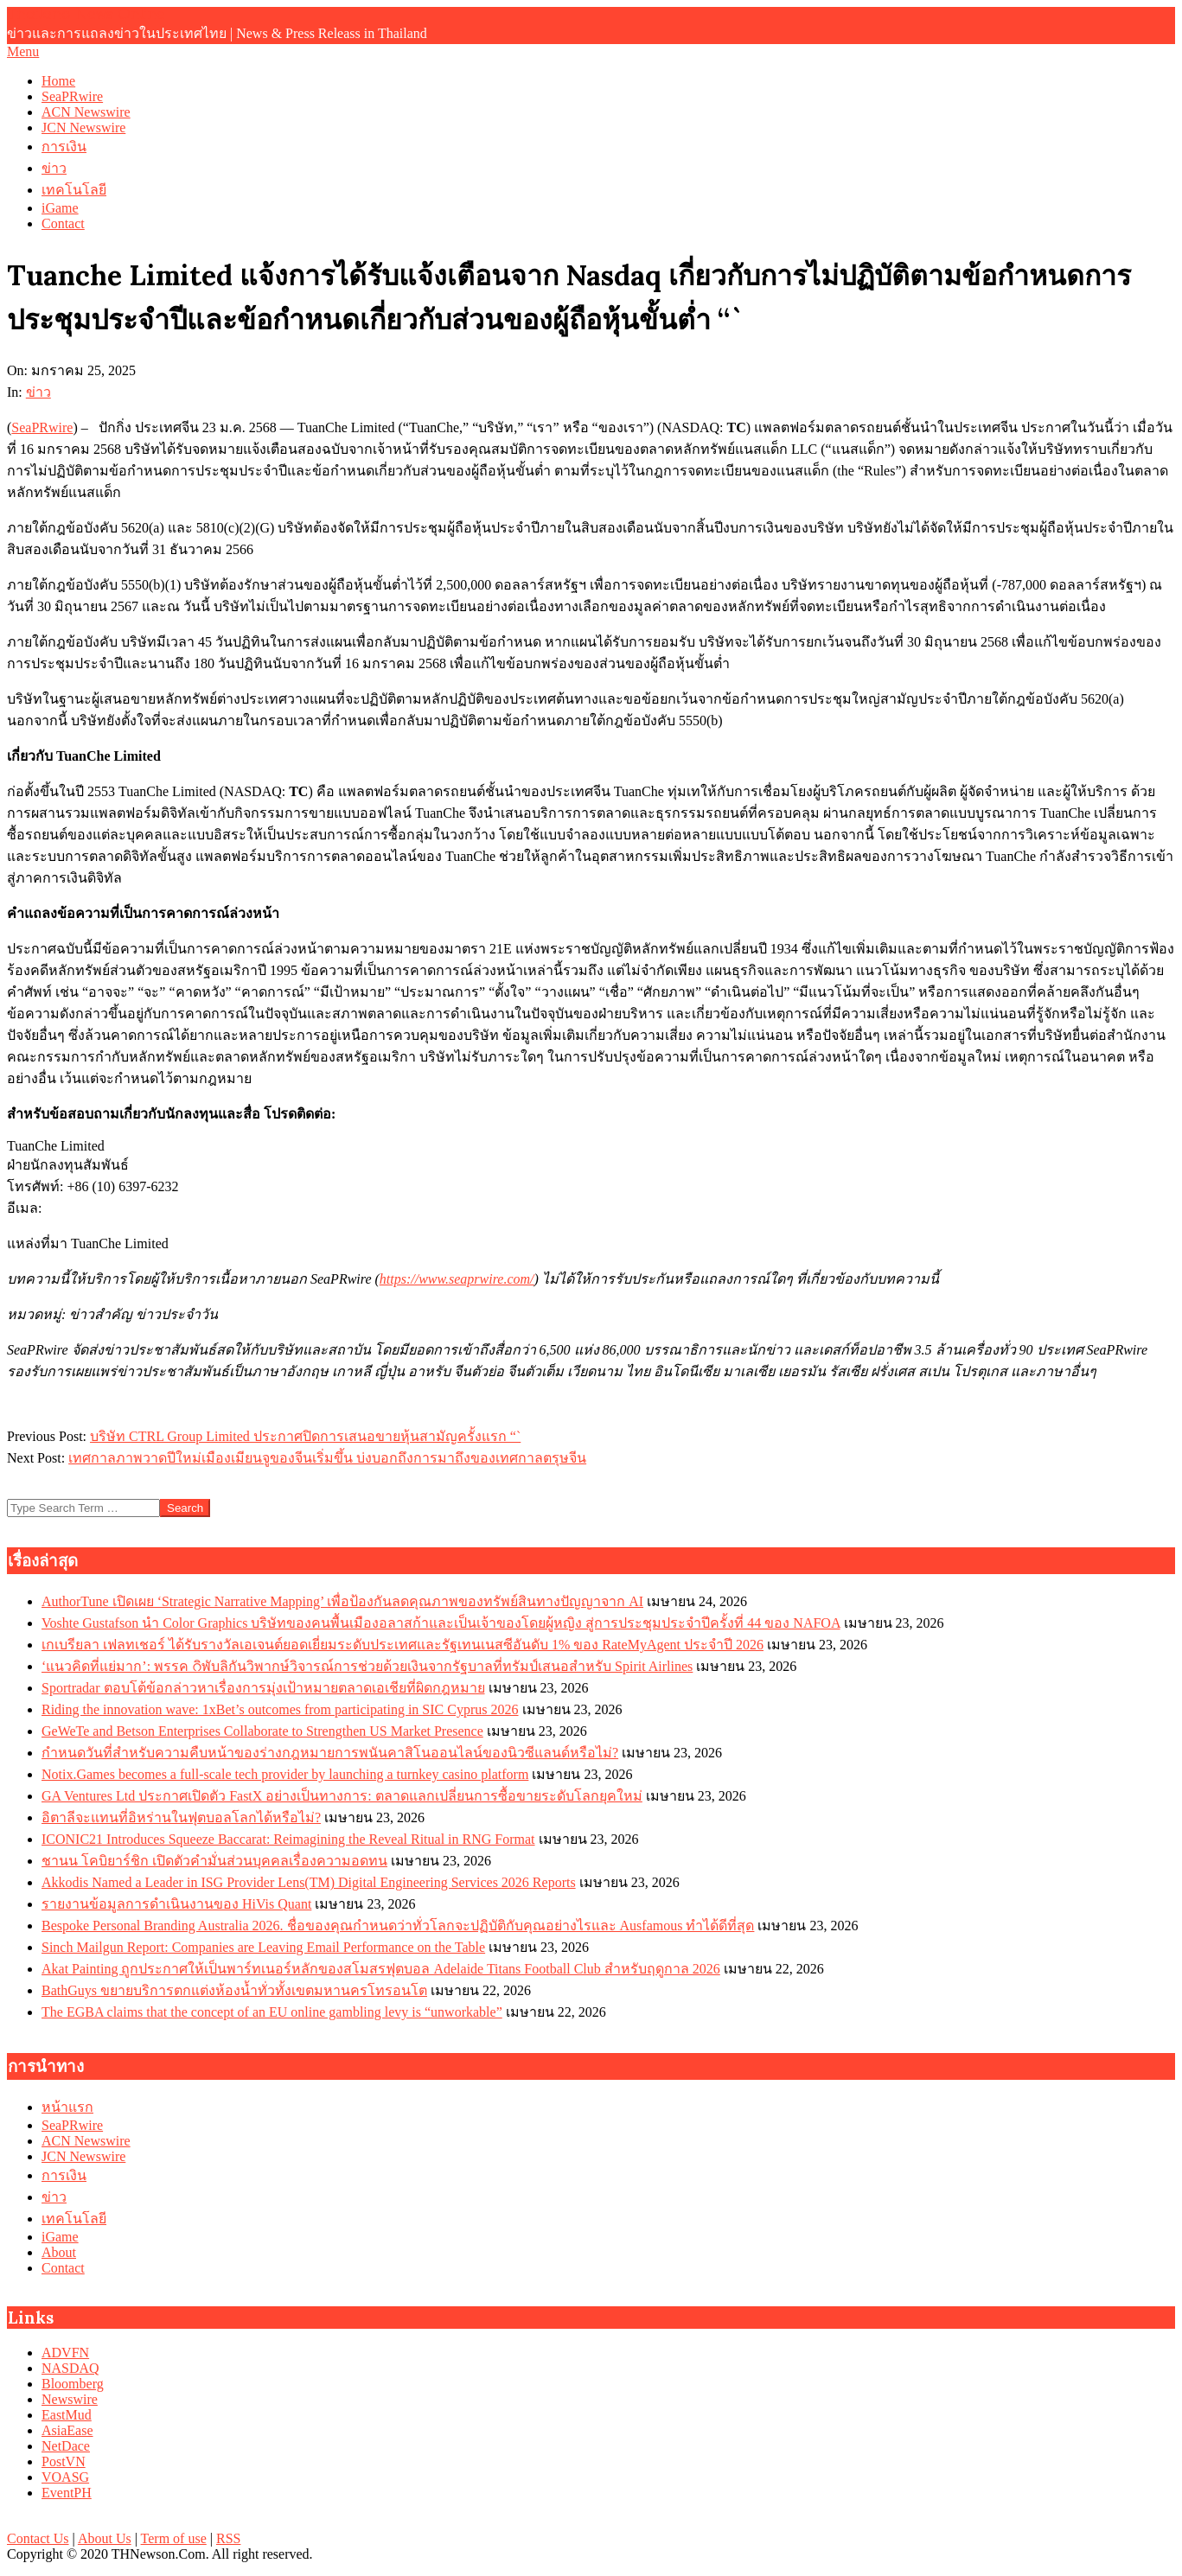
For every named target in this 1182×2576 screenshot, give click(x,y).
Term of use (174, 2538)
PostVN (64, 2461)
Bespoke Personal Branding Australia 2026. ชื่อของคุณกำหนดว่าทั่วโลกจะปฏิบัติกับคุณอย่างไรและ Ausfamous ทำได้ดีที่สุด (398, 1925)
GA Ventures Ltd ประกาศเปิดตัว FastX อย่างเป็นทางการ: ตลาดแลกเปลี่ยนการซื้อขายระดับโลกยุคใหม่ (342, 1796)
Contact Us (38, 2538)
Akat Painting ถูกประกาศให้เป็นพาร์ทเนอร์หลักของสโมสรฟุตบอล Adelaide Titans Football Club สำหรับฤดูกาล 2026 (381, 1968)
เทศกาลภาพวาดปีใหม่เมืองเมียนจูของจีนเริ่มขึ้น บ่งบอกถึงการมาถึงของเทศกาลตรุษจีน (327, 1458)
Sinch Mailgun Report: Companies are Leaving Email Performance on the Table (263, 1947)
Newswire (70, 2399)
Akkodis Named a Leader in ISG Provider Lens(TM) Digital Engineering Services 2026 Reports (309, 1882)
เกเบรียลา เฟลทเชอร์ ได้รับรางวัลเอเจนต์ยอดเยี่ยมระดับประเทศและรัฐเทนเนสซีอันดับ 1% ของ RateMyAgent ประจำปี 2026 (403, 1644)
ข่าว (38, 392)
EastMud (67, 2414)
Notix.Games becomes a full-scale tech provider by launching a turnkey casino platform (285, 1774)
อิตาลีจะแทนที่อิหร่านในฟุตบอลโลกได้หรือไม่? (181, 1817)
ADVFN (65, 2352)
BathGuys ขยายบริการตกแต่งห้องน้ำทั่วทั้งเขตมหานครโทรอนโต (234, 1990)
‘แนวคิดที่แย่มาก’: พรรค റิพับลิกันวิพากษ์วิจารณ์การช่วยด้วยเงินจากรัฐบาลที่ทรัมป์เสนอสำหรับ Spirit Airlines (367, 1666)
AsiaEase (67, 2430)
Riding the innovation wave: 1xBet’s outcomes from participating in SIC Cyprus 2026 (280, 1709)
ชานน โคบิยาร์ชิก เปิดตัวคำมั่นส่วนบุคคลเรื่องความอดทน (214, 1860)
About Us (104, 2538)
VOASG (65, 2477)
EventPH (67, 2492)
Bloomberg (73, 2383)
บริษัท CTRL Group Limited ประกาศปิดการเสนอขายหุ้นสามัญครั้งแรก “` (305, 1436)
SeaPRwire (42, 427)
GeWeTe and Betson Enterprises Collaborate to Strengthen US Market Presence (262, 1731)
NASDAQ (70, 2368)
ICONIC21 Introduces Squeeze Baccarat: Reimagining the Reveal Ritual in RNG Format (288, 1839)
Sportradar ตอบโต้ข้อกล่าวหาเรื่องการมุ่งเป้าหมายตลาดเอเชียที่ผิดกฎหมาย (263, 1687)
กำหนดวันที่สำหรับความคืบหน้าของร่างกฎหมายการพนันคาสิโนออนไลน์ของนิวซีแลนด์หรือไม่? (330, 1752)
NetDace (66, 2446)
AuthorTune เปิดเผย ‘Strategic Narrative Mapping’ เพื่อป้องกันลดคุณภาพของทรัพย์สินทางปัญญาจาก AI (342, 1601)
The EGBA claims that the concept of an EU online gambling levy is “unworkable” (272, 2012)
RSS (228, 2538)
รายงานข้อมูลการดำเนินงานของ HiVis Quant (176, 1904)
